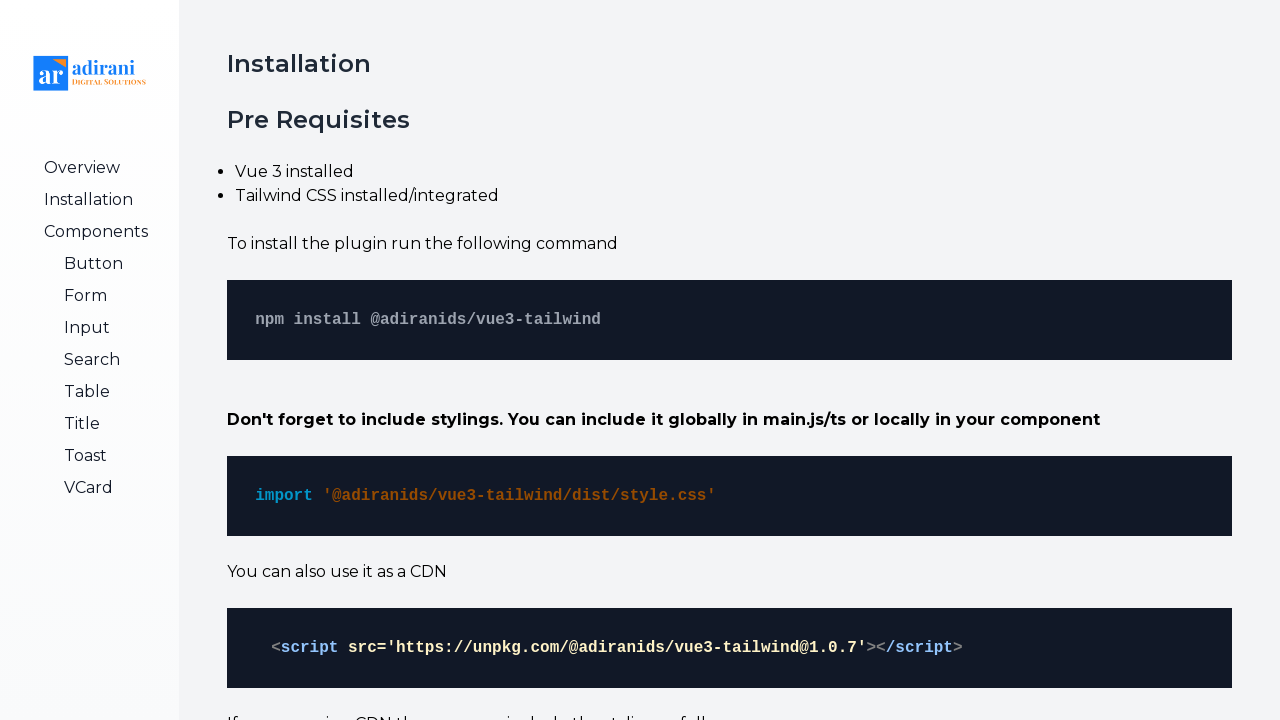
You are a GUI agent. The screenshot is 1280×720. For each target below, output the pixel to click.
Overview (82, 167)
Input (87, 327)
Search (92, 359)
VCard (88, 487)
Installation (88, 199)
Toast (85, 455)
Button (93, 263)
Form (85, 295)
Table (87, 391)
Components (95, 231)
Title (82, 423)
